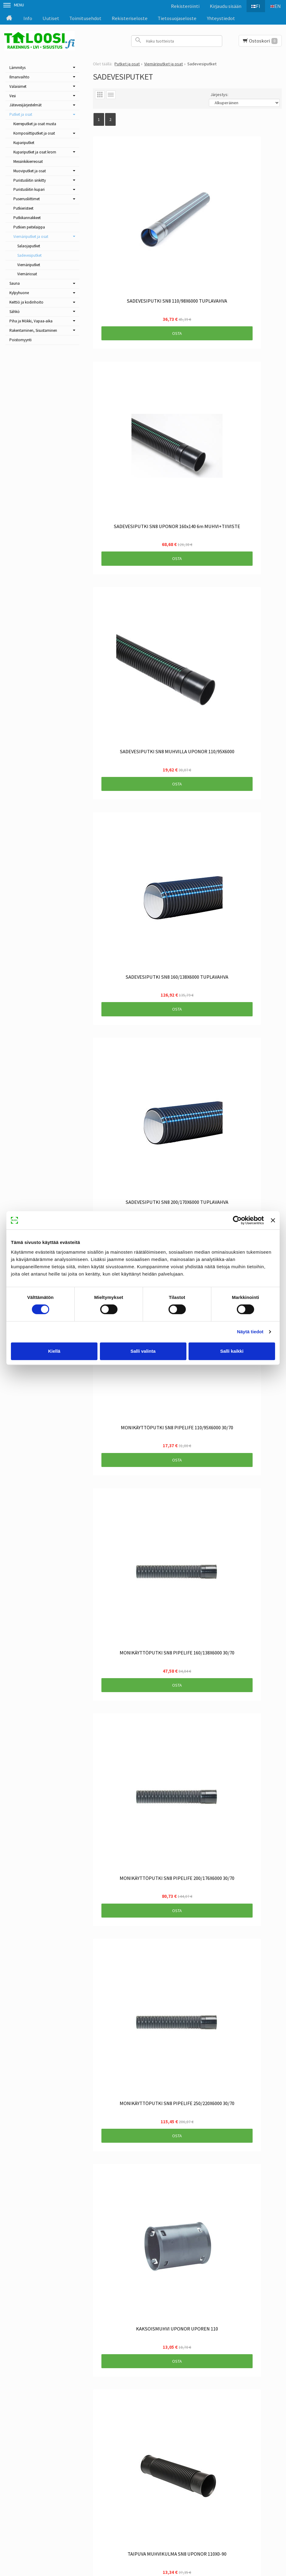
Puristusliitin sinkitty (29, 180)
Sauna (14, 283)
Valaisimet (17, 86)
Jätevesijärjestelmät (25, 105)
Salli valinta (143, 1351)
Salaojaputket (28, 246)
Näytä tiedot (250, 1331)
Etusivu (39, 2422)
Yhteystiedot (221, 18)
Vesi (12, 95)
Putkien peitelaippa (29, 227)
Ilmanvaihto (19, 77)
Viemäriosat (27, 273)
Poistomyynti (20, 339)
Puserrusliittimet (26, 198)
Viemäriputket (28, 264)
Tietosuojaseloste (177, 18)
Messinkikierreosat (28, 161)
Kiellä (54, 1351)
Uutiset (51, 18)
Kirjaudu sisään (222, 6)
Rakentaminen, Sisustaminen (33, 330)
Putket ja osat (20, 114)
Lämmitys (17, 67)
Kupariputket (23, 142)
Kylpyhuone (19, 292)
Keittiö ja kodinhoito (26, 302)
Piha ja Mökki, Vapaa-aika (31, 321)
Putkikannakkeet (27, 217)
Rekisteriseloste (130, 18)
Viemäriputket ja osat (30, 236)
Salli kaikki (231, 1351)
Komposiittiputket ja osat (34, 133)
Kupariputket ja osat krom (34, 152)
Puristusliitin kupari (29, 189)
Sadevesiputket (29, 255)
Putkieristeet (23, 208)
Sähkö (14, 311)
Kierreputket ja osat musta (34, 123)
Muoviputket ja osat (29, 170)
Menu (13, 5)
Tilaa (127, 2460)
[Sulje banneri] (273, 1220)
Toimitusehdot (85, 18)
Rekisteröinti (182, 6)
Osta (137, 253)
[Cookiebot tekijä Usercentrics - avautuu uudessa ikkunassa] (237, 1220)
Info (27, 18)
